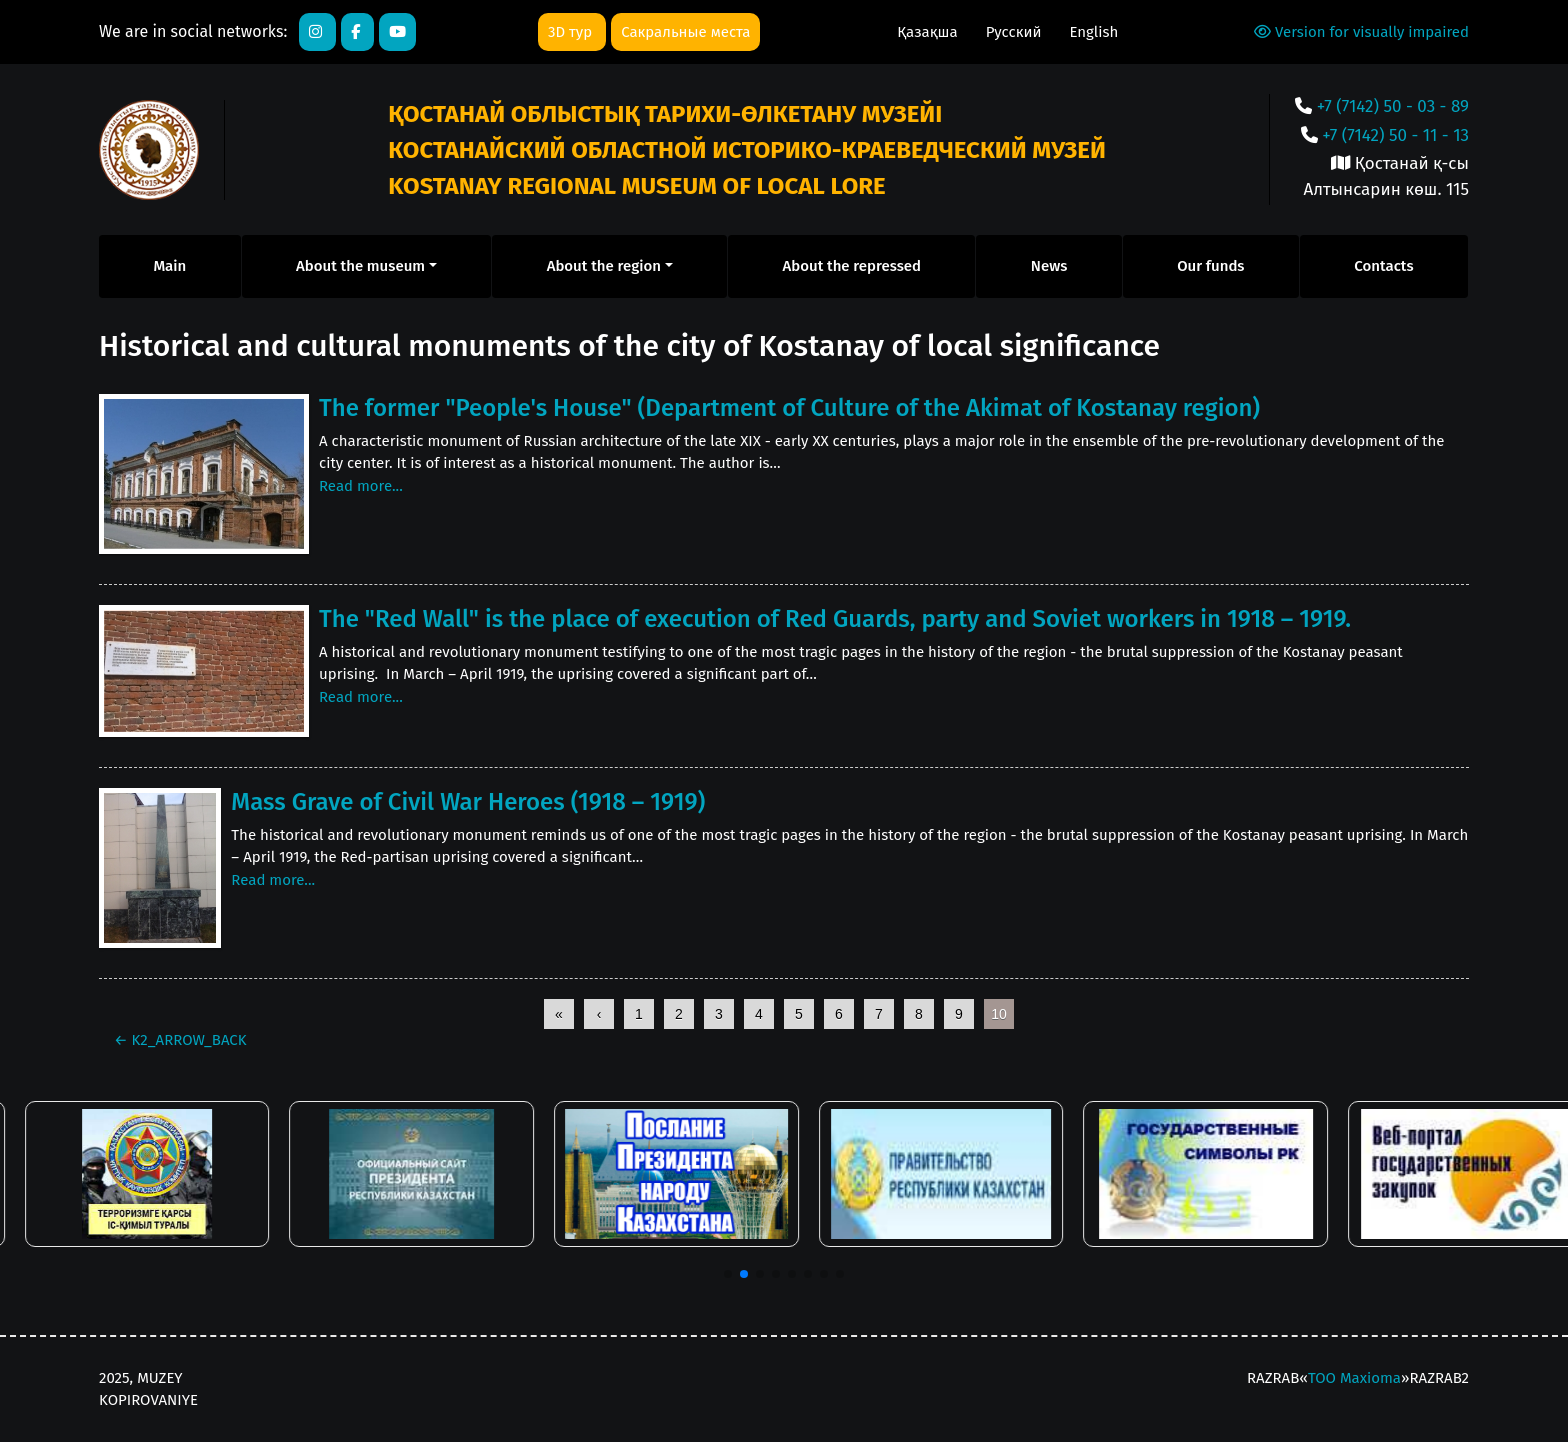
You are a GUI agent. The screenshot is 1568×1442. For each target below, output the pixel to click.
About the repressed (852, 266)
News (1049, 266)
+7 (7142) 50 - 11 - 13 (1395, 135)
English (1093, 32)
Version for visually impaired (1361, 32)
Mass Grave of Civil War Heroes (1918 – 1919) (468, 802)
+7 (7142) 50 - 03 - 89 (1393, 106)
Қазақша (929, 32)
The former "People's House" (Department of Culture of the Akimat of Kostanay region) (789, 408)
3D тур (572, 32)
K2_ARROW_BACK (180, 1040)
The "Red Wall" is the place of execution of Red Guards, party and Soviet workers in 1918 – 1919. (835, 619)
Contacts (1383, 266)
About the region (604, 266)
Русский (1016, 32)
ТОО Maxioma (1354, 1378)
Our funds (1210, 266)
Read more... (361, 486)
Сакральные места (685, 32)
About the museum (360, 266)
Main (169, 266)
